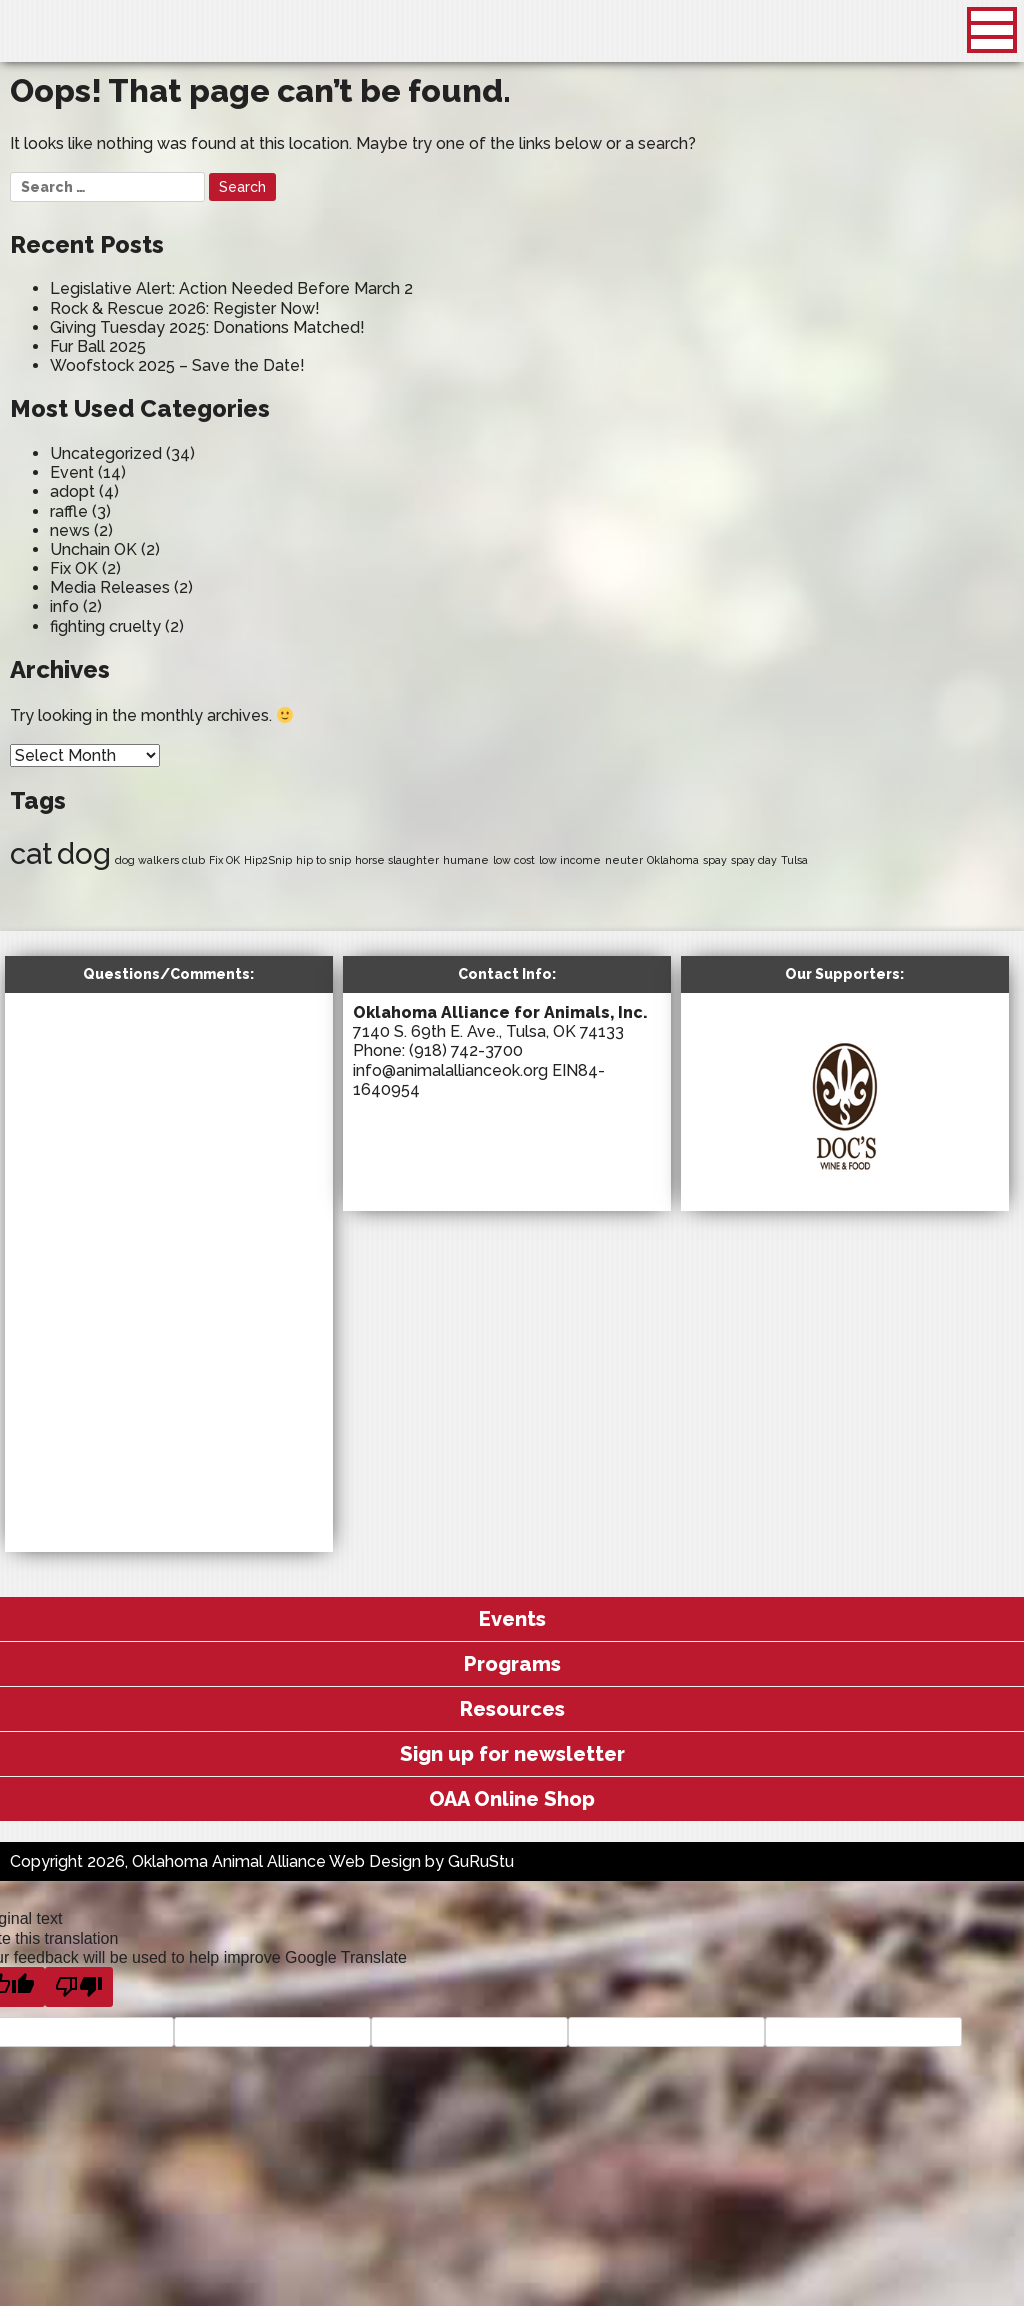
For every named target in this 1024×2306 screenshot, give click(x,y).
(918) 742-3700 (466, 1050)
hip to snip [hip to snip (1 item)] (323, 860)
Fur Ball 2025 (98, 346)
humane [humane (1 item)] (466, 860)
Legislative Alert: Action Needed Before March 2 (231, 288)
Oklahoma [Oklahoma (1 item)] (673, 860)
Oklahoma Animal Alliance (151, 35)
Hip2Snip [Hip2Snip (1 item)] (268, 860)
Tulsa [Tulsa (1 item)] (794, 860)
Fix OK (74, 568)
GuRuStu (481, 1861)
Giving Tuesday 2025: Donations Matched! (207, 327)
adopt (72, 491)
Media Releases (110, 587)
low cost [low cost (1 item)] (514, 860)
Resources (512, 1709)
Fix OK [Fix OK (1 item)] (224, 860)
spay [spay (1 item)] (715, 860)
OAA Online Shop (512, 1799)
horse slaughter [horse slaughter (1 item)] (397, 860)
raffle (69, 511)
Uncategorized (106, 453)
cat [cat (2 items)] (31, 853)
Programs (512, 1664)
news (70, 530)
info (64, 606)
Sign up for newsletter (512, 1754)
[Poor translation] (79, 1987)
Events (512, 1619)
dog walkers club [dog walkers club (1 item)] (160, 860)
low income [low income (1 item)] (570, 860)
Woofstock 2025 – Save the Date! (177, 365)
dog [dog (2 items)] (84, 853)
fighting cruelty (105, 626)
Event (72, 472)
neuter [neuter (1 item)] (624, 860)
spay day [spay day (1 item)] (754, 860)
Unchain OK (93, 549)
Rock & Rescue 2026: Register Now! (185, 308)
